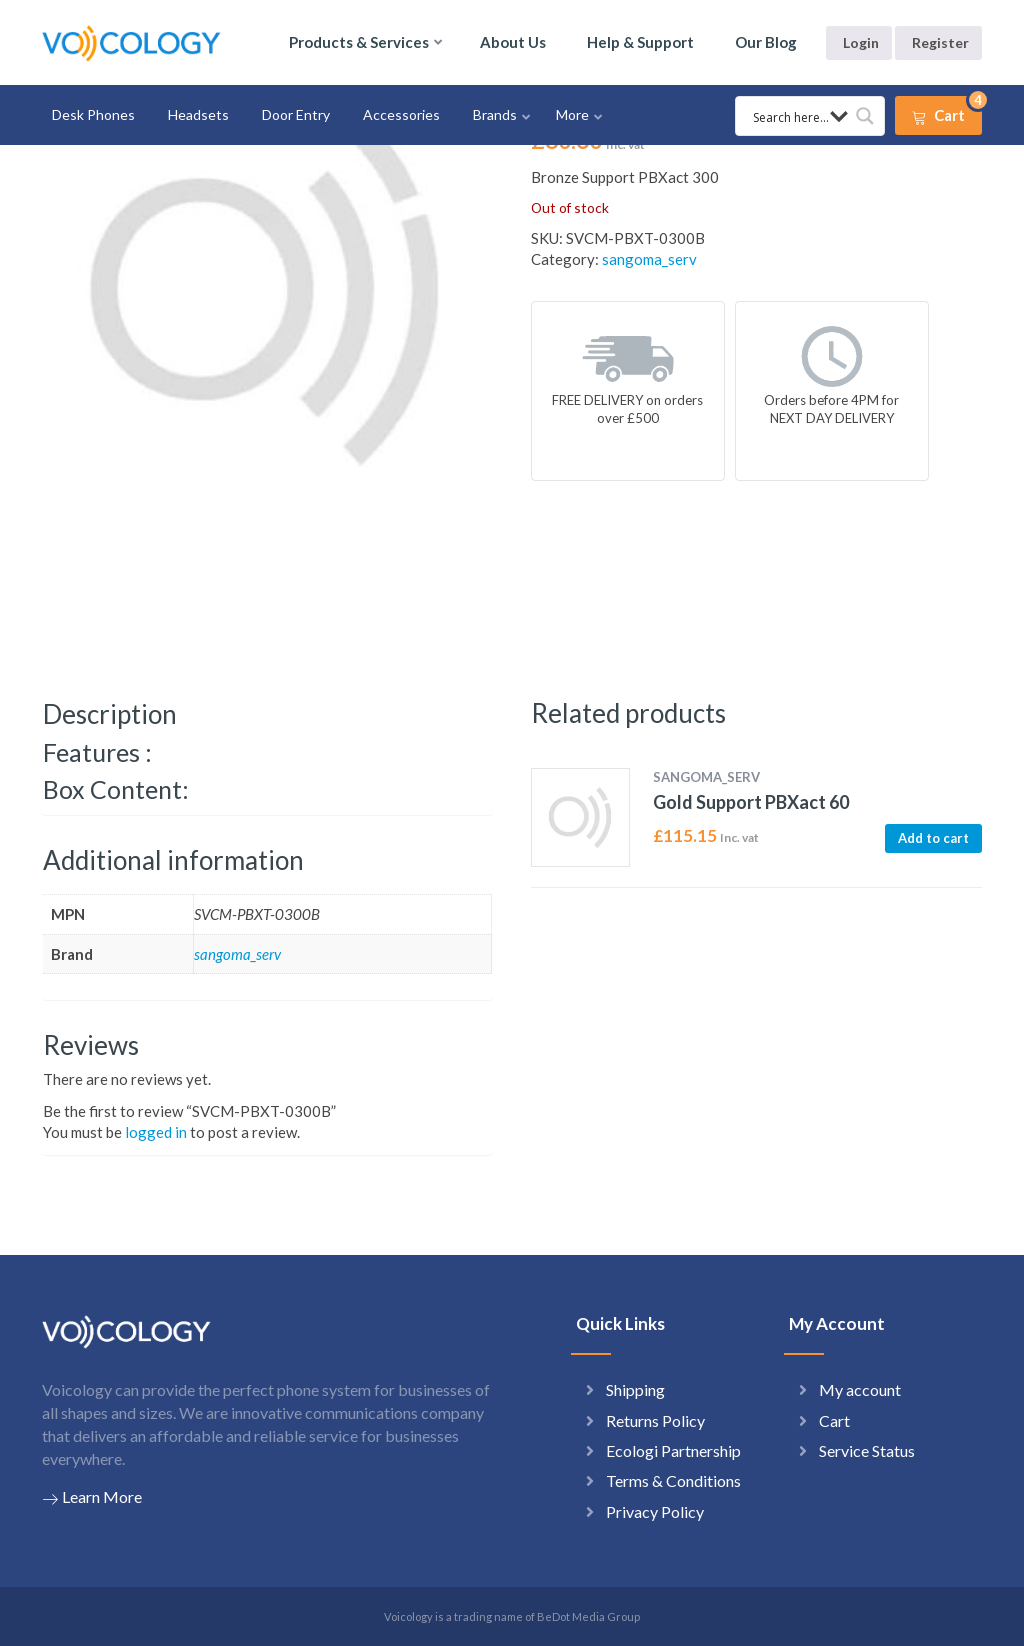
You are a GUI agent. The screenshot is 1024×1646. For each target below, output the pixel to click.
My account (860, 1389)
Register (940, 42)
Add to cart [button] (933, 838)
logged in (156, 1132)
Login (861, 42)
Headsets (198, 114)
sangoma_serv (649, 259)
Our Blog (766, 42)
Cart (834, 1420)
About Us (513, 42)
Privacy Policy (655, 1511)
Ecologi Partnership (673, 1450)
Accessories (401, 114)
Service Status (867, 1450)
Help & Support (640, 42)
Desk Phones (93, 114)
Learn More (92, 1497)
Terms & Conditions (673, 1480)
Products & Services (359, 42)
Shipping (635, 1389)
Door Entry (296, 114)
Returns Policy (655, 1420)
